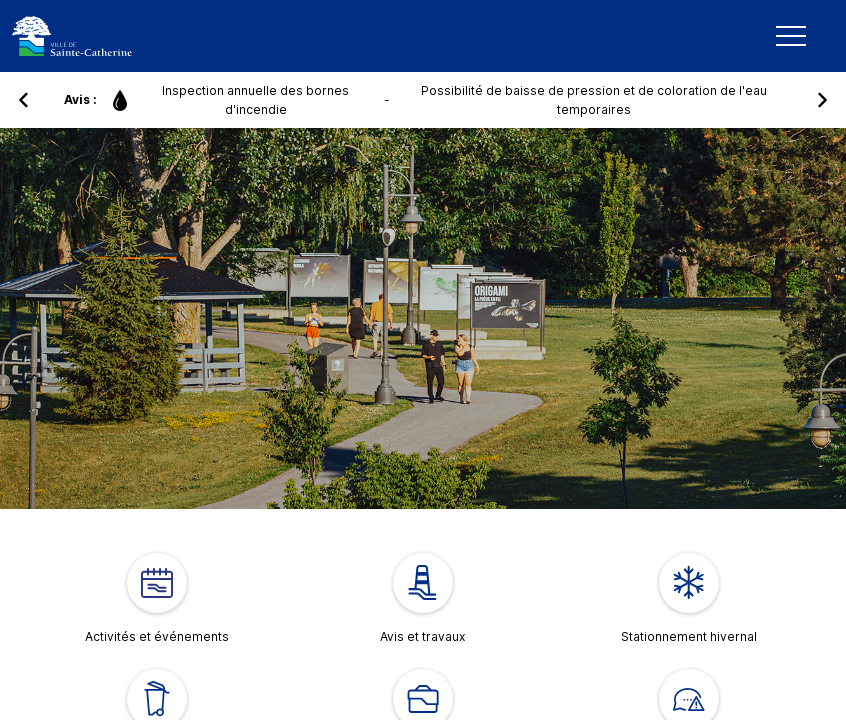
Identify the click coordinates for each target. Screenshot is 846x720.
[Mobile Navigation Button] (791, 36)
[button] (24, 100)
